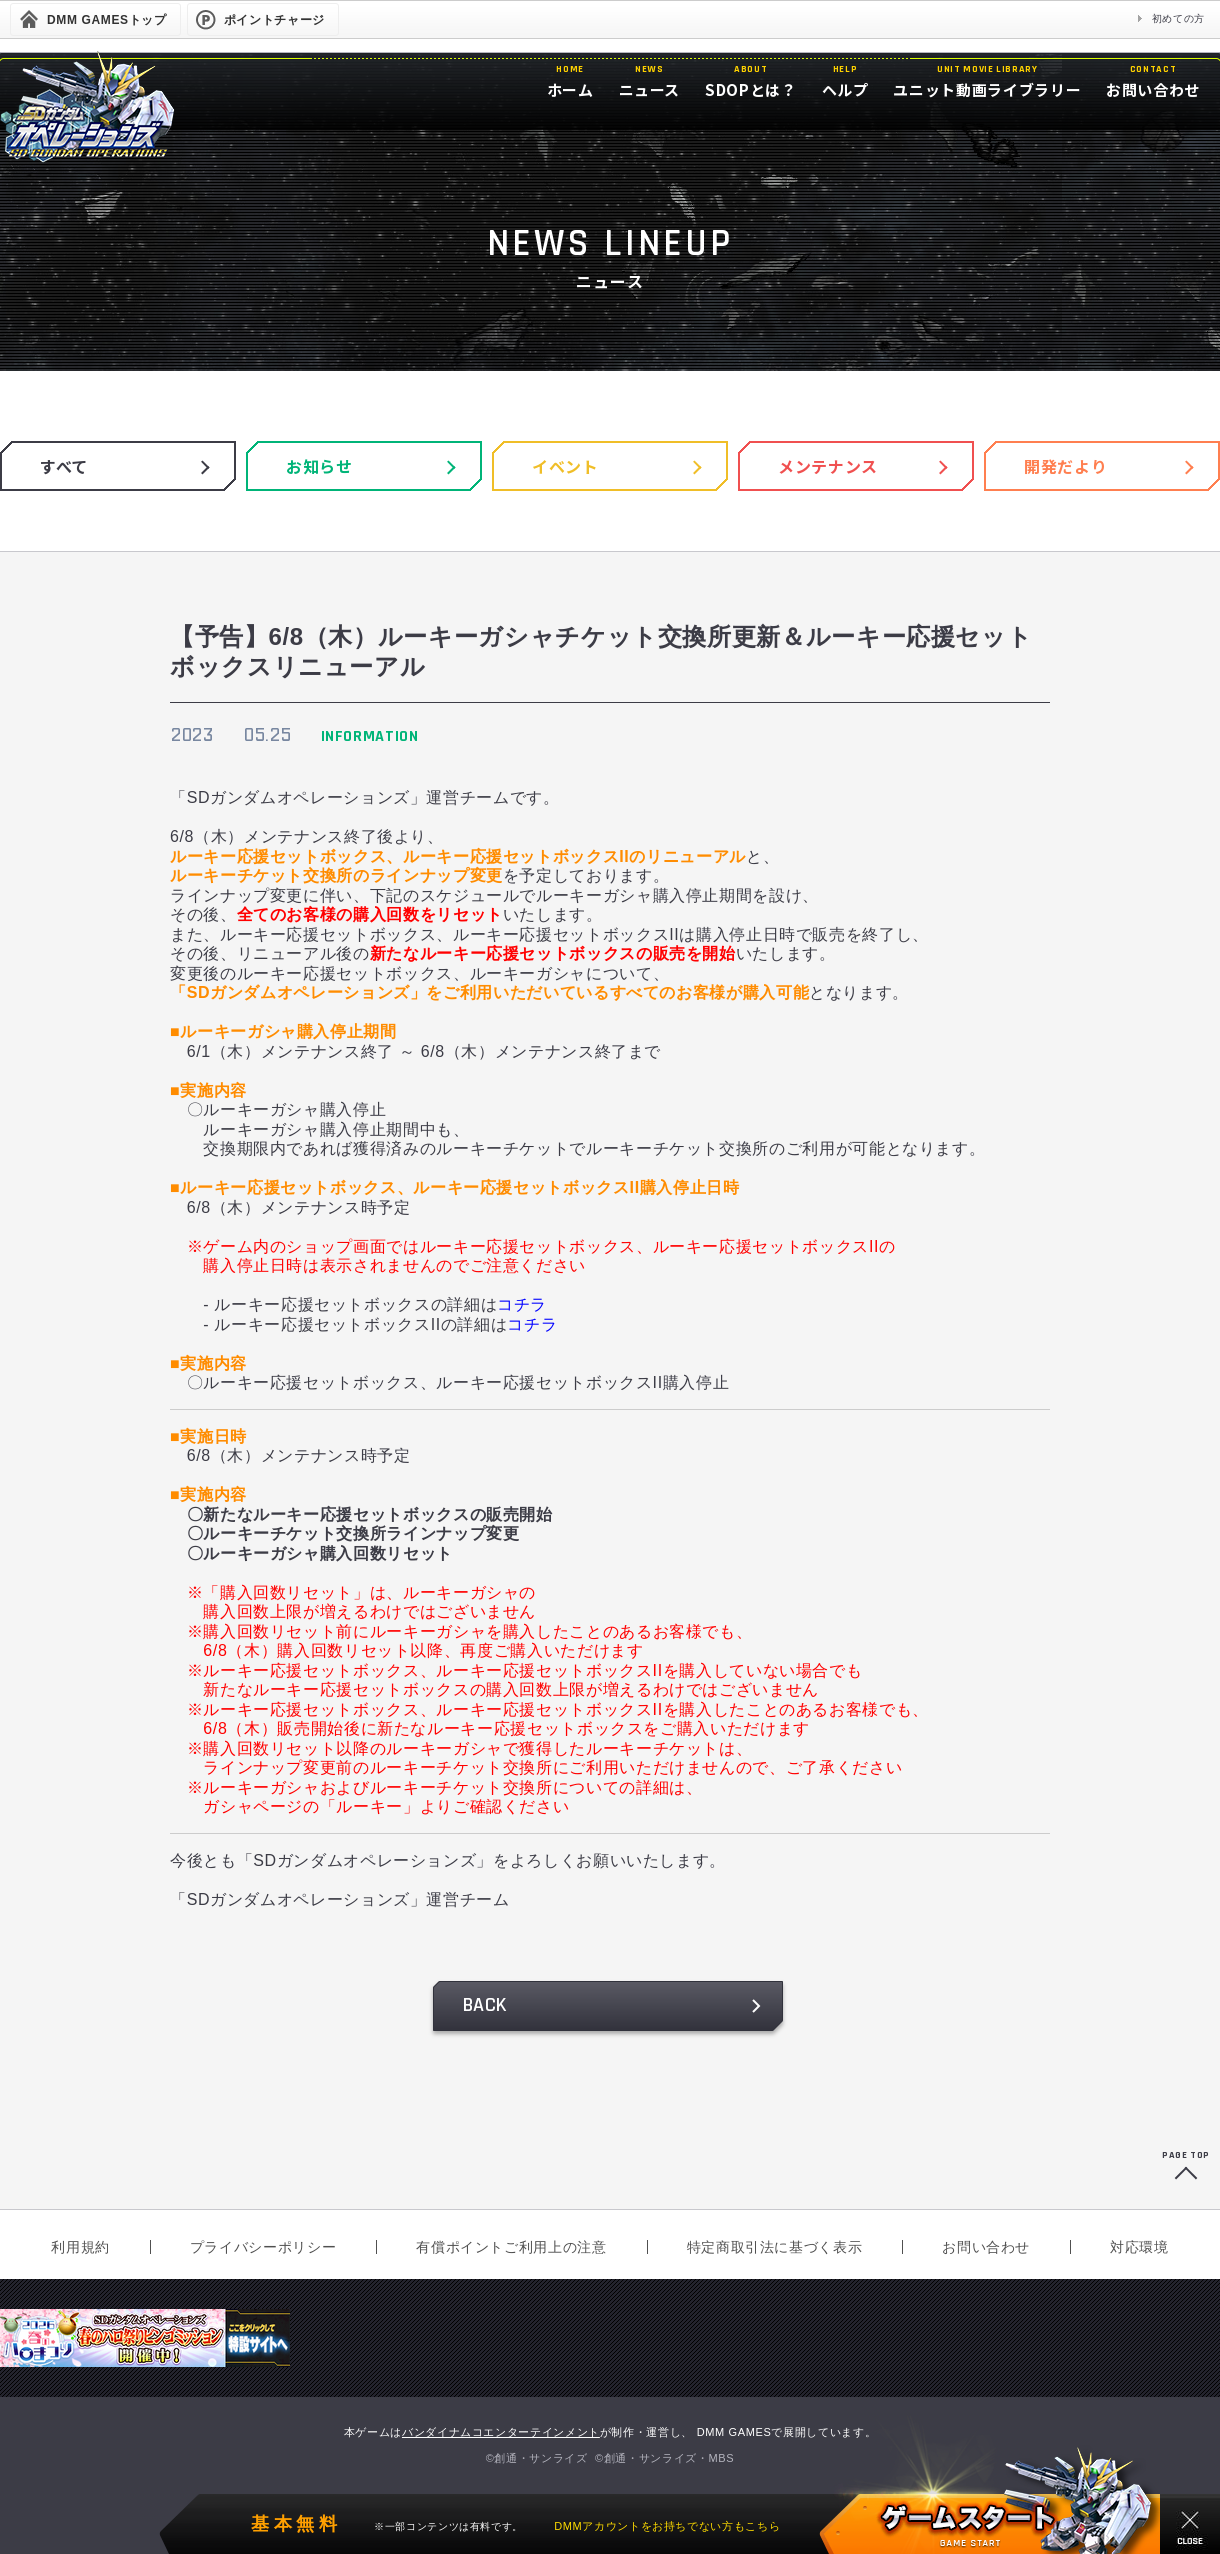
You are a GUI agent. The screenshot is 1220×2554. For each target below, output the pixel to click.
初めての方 (1178, 18)
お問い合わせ (986, 2247)
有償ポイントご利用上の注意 (511, 2247)
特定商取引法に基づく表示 (775, 2247)
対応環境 (1139, 2247)
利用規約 (80, 2247)
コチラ (522, 1304)
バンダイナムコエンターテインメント (501, 2432)
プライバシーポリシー (263, 2247)
